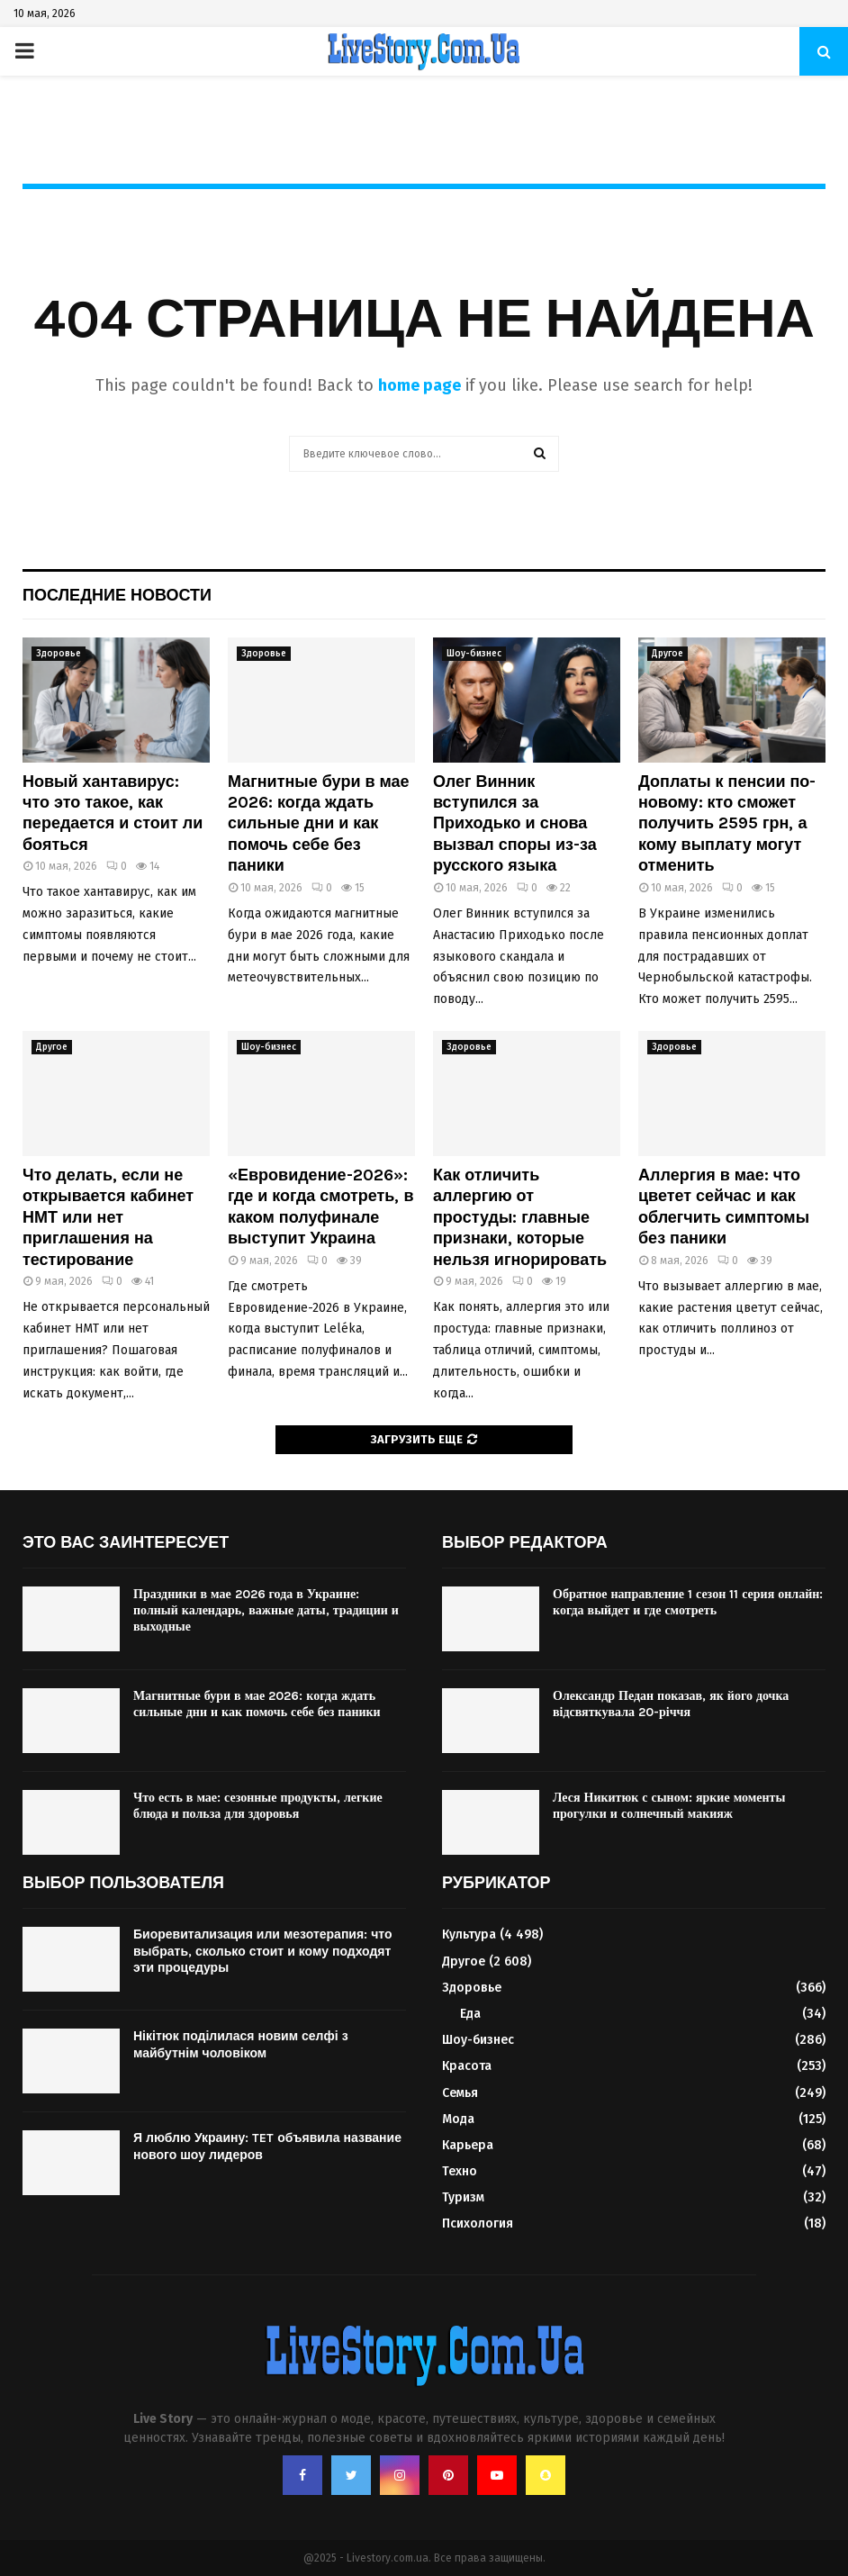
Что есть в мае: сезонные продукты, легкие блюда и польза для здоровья (258, 1805)
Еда (470, 2013)
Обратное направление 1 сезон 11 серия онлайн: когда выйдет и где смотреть (688, 1602)
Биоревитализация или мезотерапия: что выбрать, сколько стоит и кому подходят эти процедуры (262, 1951)
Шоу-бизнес (474, 653)
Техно (459, 2171)
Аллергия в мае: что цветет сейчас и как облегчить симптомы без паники (723, 1206)
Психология (477, 2223)
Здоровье (58, 653)
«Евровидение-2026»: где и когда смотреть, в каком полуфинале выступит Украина (321, 1206)
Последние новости (117, 595)
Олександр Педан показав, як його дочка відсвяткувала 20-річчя (671, 1704)
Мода (458, 2119)
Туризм (463, 2197)
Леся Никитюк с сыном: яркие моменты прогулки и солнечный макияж (669, 1805)
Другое (667, 653)
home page (419, 385)
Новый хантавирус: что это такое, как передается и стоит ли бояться (113, 813)
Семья (460, 2093)
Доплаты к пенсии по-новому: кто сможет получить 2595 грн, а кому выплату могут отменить (727, 824)
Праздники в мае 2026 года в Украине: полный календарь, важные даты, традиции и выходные (266, 1610)
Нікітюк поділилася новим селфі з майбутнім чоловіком (240, 2044)
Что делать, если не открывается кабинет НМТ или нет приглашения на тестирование (108, 1217)
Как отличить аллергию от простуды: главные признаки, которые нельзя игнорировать (520, 1217)
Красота (467, 2066)
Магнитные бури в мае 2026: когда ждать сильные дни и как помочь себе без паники (319, 824)
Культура (469, 1934)
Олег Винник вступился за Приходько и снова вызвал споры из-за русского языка (515, 824)
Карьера (467, 2145)
